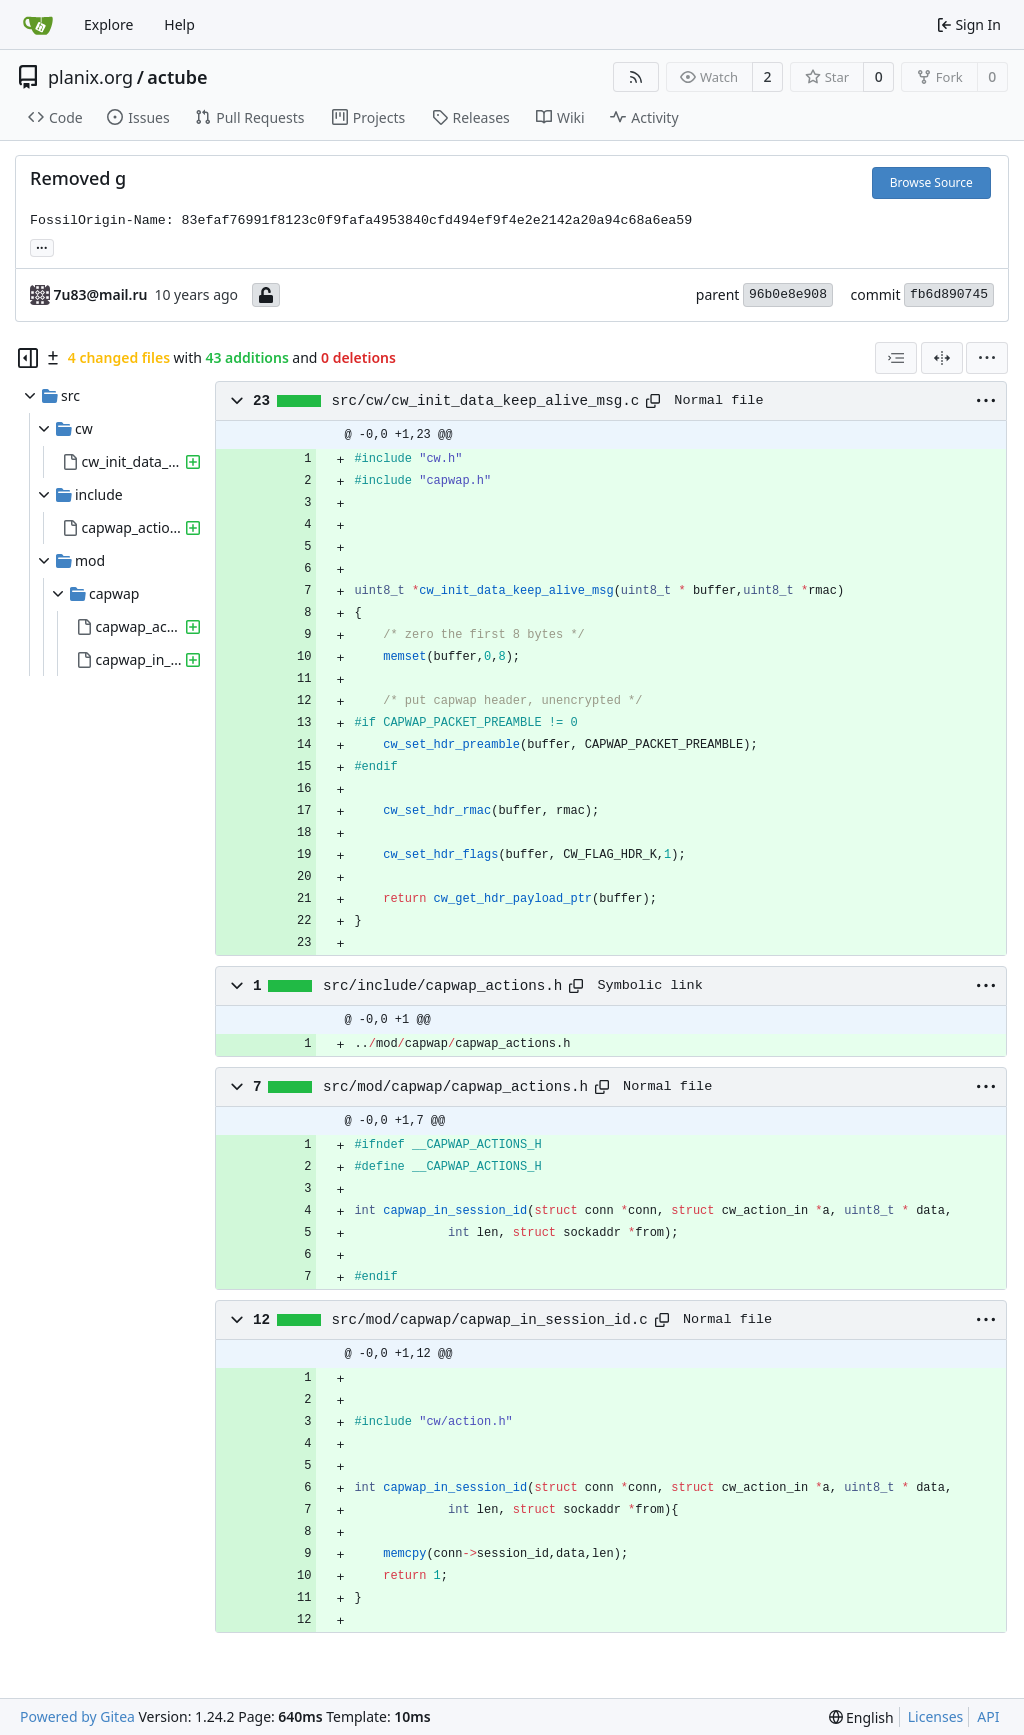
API (988, 1716)
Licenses (936, 1716)
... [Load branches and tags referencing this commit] (42, 246)
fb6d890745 (949, 294)
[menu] (987, 358)
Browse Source (931, 182)
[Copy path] (653, 401)
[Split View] (942, 358)
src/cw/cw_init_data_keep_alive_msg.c (486, 401)
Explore (108, 24)
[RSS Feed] (636, 77)
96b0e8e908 (788, 294)
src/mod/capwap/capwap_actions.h (455, 1087)
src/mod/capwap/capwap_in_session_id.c (490, 1320)
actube (177, 77)
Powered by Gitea (77, 1716)
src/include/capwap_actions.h (442, 986)
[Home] (38, 25)
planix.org (90, 77)
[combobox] (896, 358)
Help (179, 24)
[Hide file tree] (28, 358)
